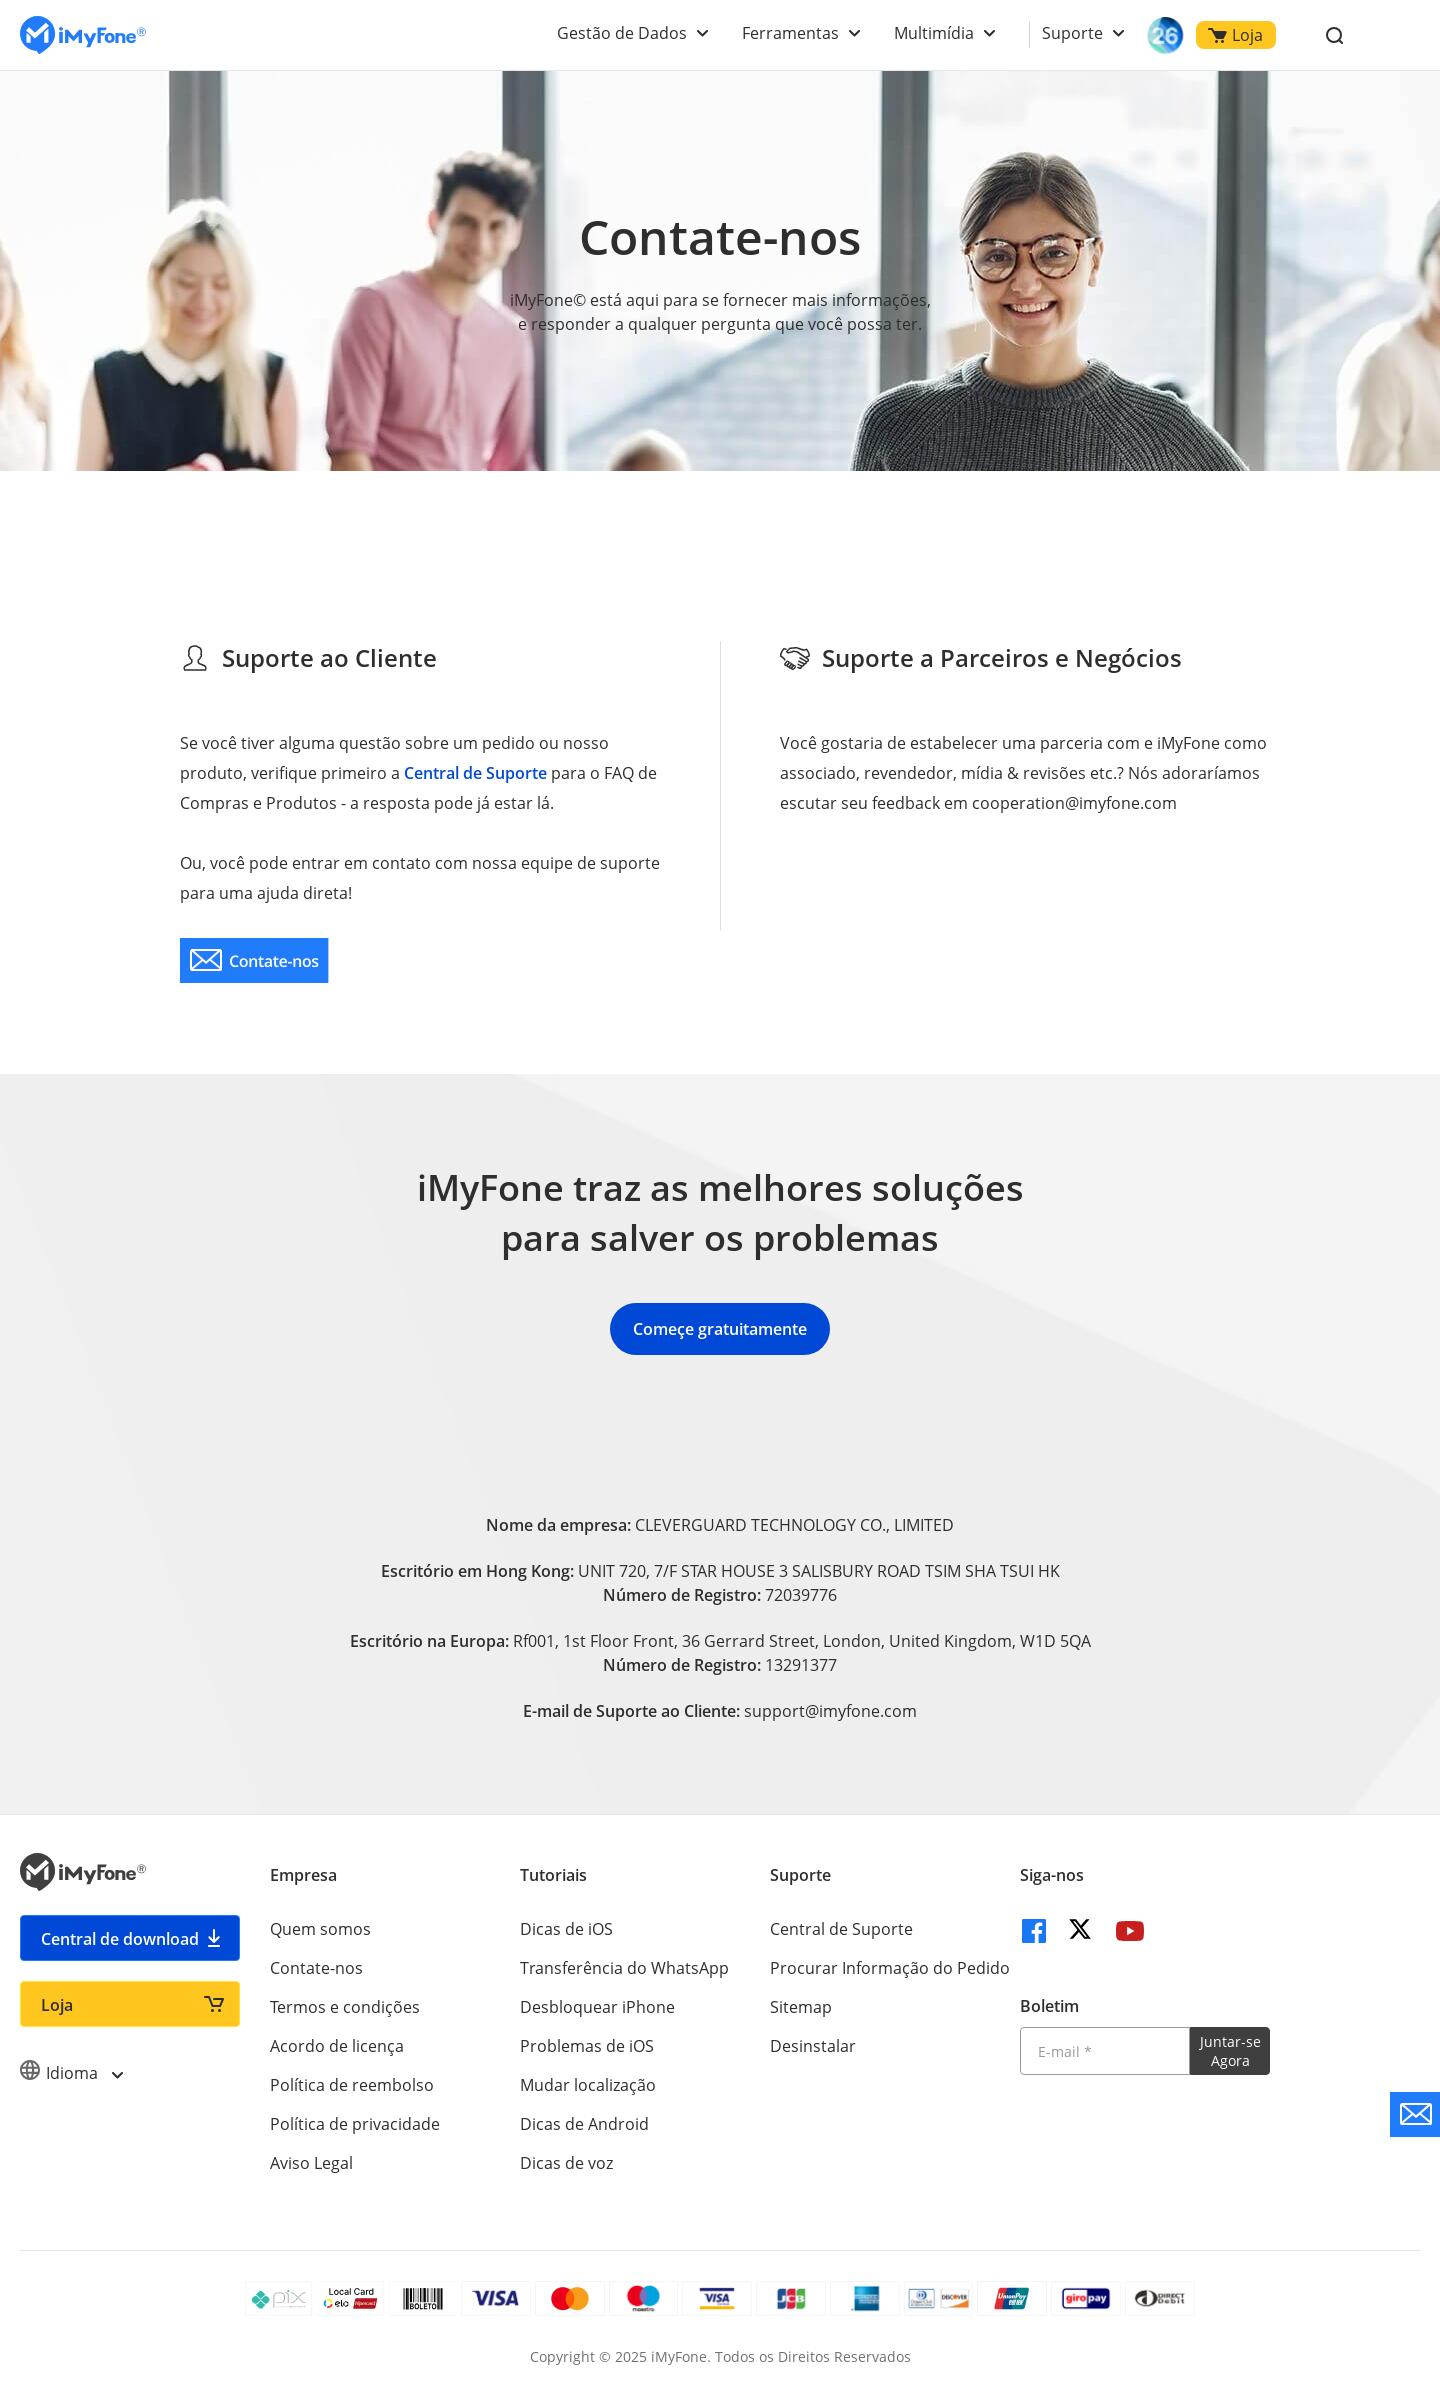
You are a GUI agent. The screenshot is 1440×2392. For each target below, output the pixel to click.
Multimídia (934, 33)
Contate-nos (316, 1968)
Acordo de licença (337, 2046)
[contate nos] (254, 960)
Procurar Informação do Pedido (890, 1968)
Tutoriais (553, 1875)
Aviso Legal (311, 2163)
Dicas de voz (566, 2163)
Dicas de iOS (566, 1929)
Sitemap (801, 2007)
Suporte (1072, 33)
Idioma (71, 2073)
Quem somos (320, 1929)
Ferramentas (790, 33)
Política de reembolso (352, 2085)
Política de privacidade (355, 2124)
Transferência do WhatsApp (624, 1968)
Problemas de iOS (587, 2046)
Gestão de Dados (622, 33)
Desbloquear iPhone (597, 2007)
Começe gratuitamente (720, 1329)
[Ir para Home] (83, 35)
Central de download (120, 1939)
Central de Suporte (475, 773)
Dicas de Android (584, 2124)
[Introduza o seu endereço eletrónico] (1105, 2051)
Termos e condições (345, 2007)
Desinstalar (813, 2046)
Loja (1235, 35)
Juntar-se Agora (1230, 2051)
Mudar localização (588, 2085)
